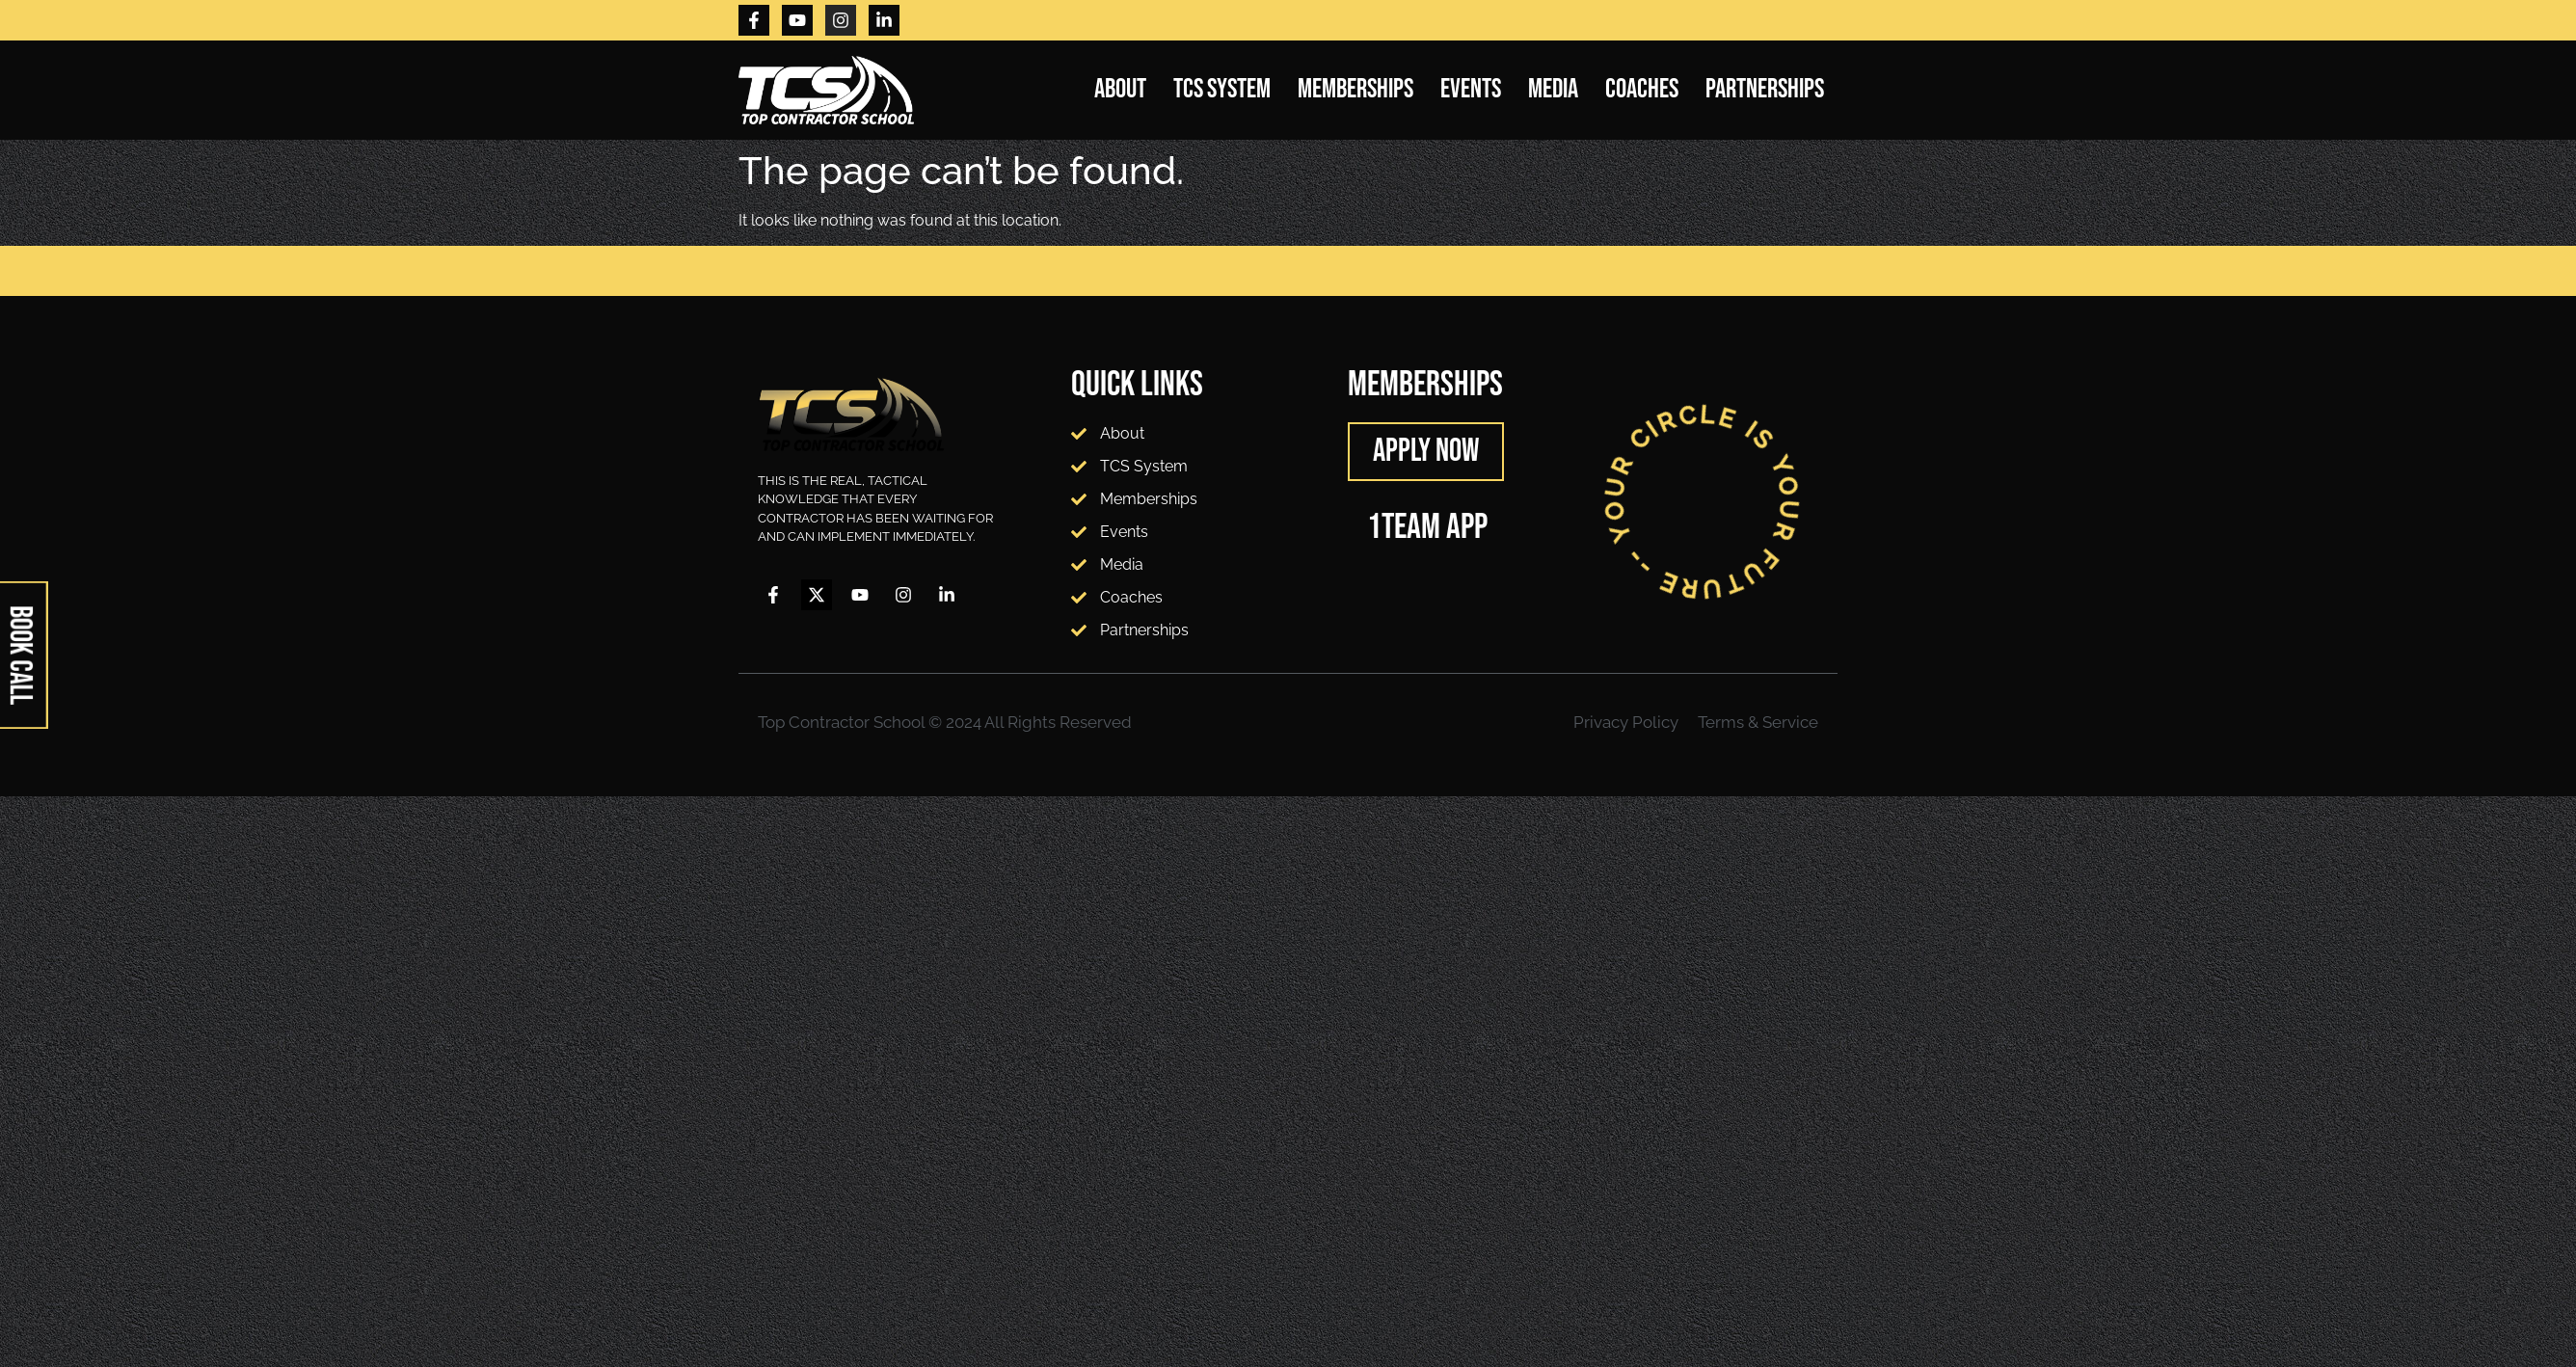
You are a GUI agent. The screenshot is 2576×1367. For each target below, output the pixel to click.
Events (1470, 89)
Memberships (1355, 89)
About (1120, 89)
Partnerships (1764, 89)
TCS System (1222, 89)
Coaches (1641, 89)
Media (1553, 89)
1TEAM (1403, 527)
